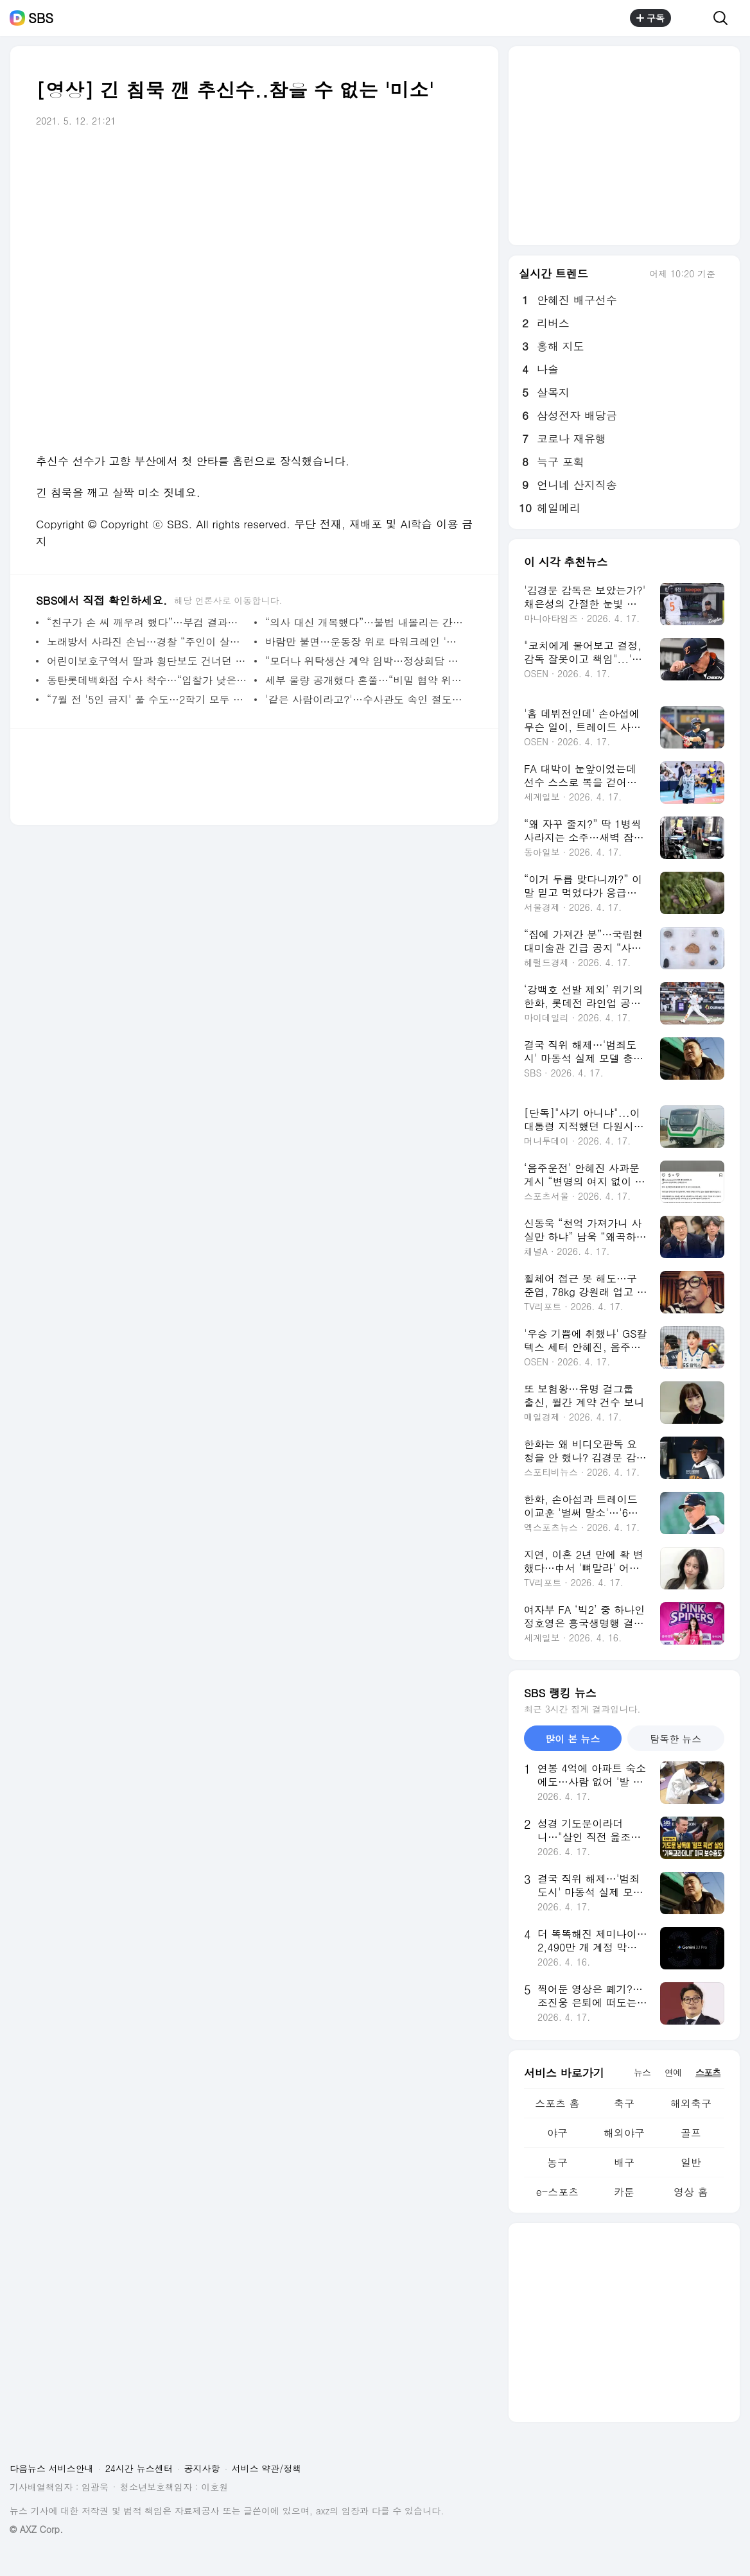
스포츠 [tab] (707, 2072)
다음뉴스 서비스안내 (52, 2468)
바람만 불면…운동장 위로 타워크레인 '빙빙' (365, 641)
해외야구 (624, 2132)
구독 (650, 18)
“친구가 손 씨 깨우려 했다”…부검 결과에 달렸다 (147, 622)
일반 (691, 2162)
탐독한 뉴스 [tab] (675, 1738)
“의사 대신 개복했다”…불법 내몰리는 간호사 (365, 622)
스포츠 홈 (557, 2103)
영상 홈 (691, 2191)
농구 (557, 2162)
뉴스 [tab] (642, 2072)
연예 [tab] (673, 2072)
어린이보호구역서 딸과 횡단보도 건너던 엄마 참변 (147, 660)
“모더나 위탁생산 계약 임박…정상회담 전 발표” (365, 660)
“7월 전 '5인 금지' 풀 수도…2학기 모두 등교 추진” (147, 699)
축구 (624, 2103)
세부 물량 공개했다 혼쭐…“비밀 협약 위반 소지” (365, 680)
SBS (40, 18)
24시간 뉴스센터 (139, 2468)
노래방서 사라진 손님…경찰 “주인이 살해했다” (147, 641)
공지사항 (202, 2468)
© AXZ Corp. (36, 2529)
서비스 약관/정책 (267, 2468)
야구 (557, 2132)
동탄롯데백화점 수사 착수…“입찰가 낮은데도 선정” (147, 680)
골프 (691, 2132)
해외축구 (690, 2103)
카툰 (624, 2191)
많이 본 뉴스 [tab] (572, 1738)
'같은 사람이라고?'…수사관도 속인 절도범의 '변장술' (365, 699)
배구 (624, 2162)
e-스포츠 (557, 2191)
